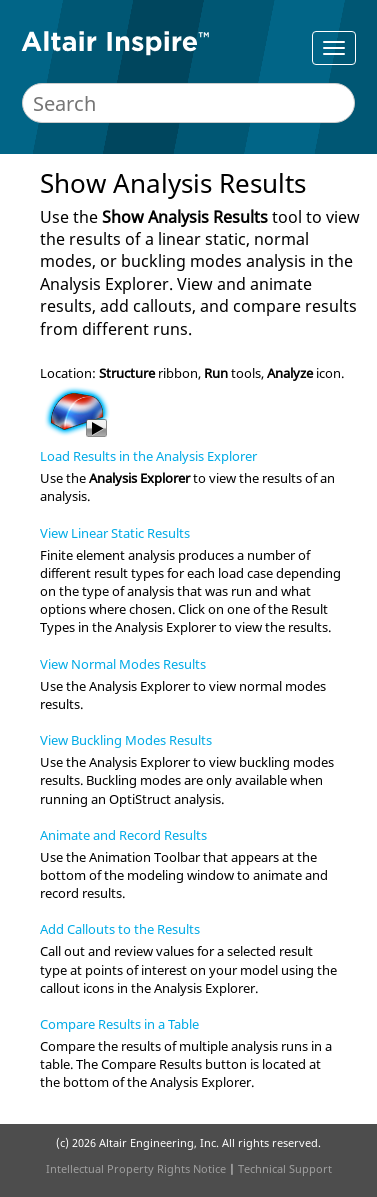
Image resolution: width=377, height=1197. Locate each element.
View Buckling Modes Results (126, 740)
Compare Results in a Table (119, 1024)
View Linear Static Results (115, 533)
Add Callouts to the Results (120, 929)
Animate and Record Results (123, 835)
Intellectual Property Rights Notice (136, 1168)
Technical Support (285, 1168)
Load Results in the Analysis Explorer (148, 456)
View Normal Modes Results (123, 664)
